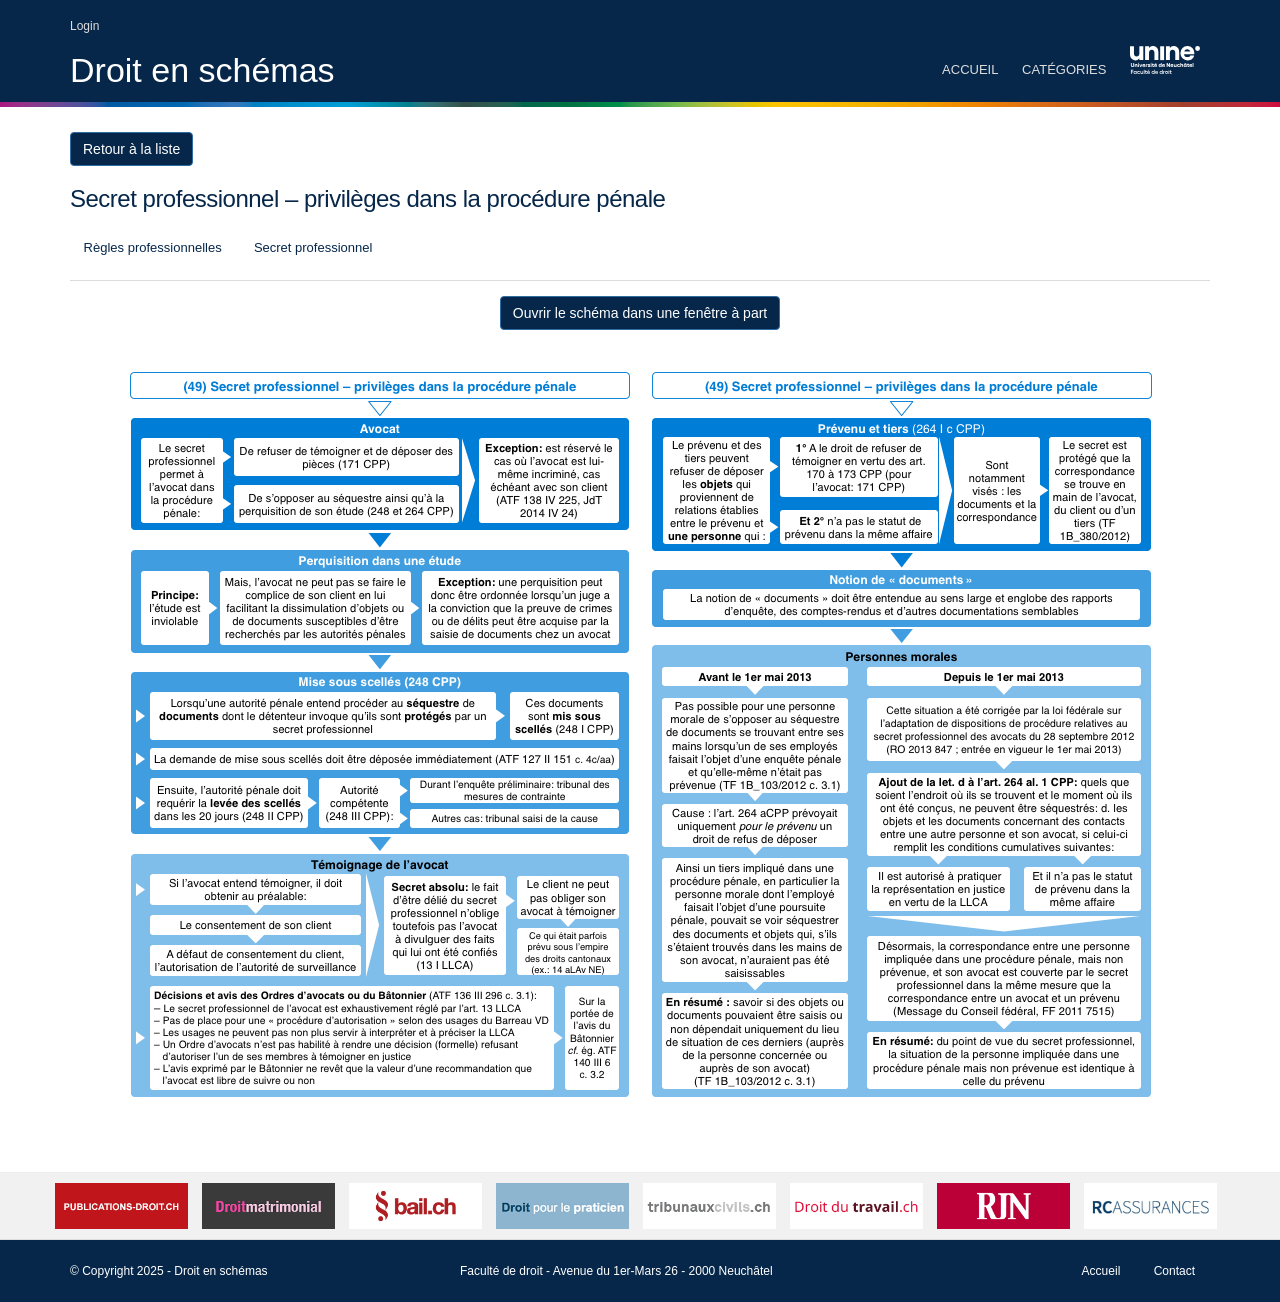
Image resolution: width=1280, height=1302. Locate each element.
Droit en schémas (202, 70)
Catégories (1064, 69)
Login (84, 26)
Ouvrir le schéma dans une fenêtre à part (640, 313)
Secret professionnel (311, 247)
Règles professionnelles (151, 247)
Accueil (970, 69)
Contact (1174, 1271)
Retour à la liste (131, 149)
